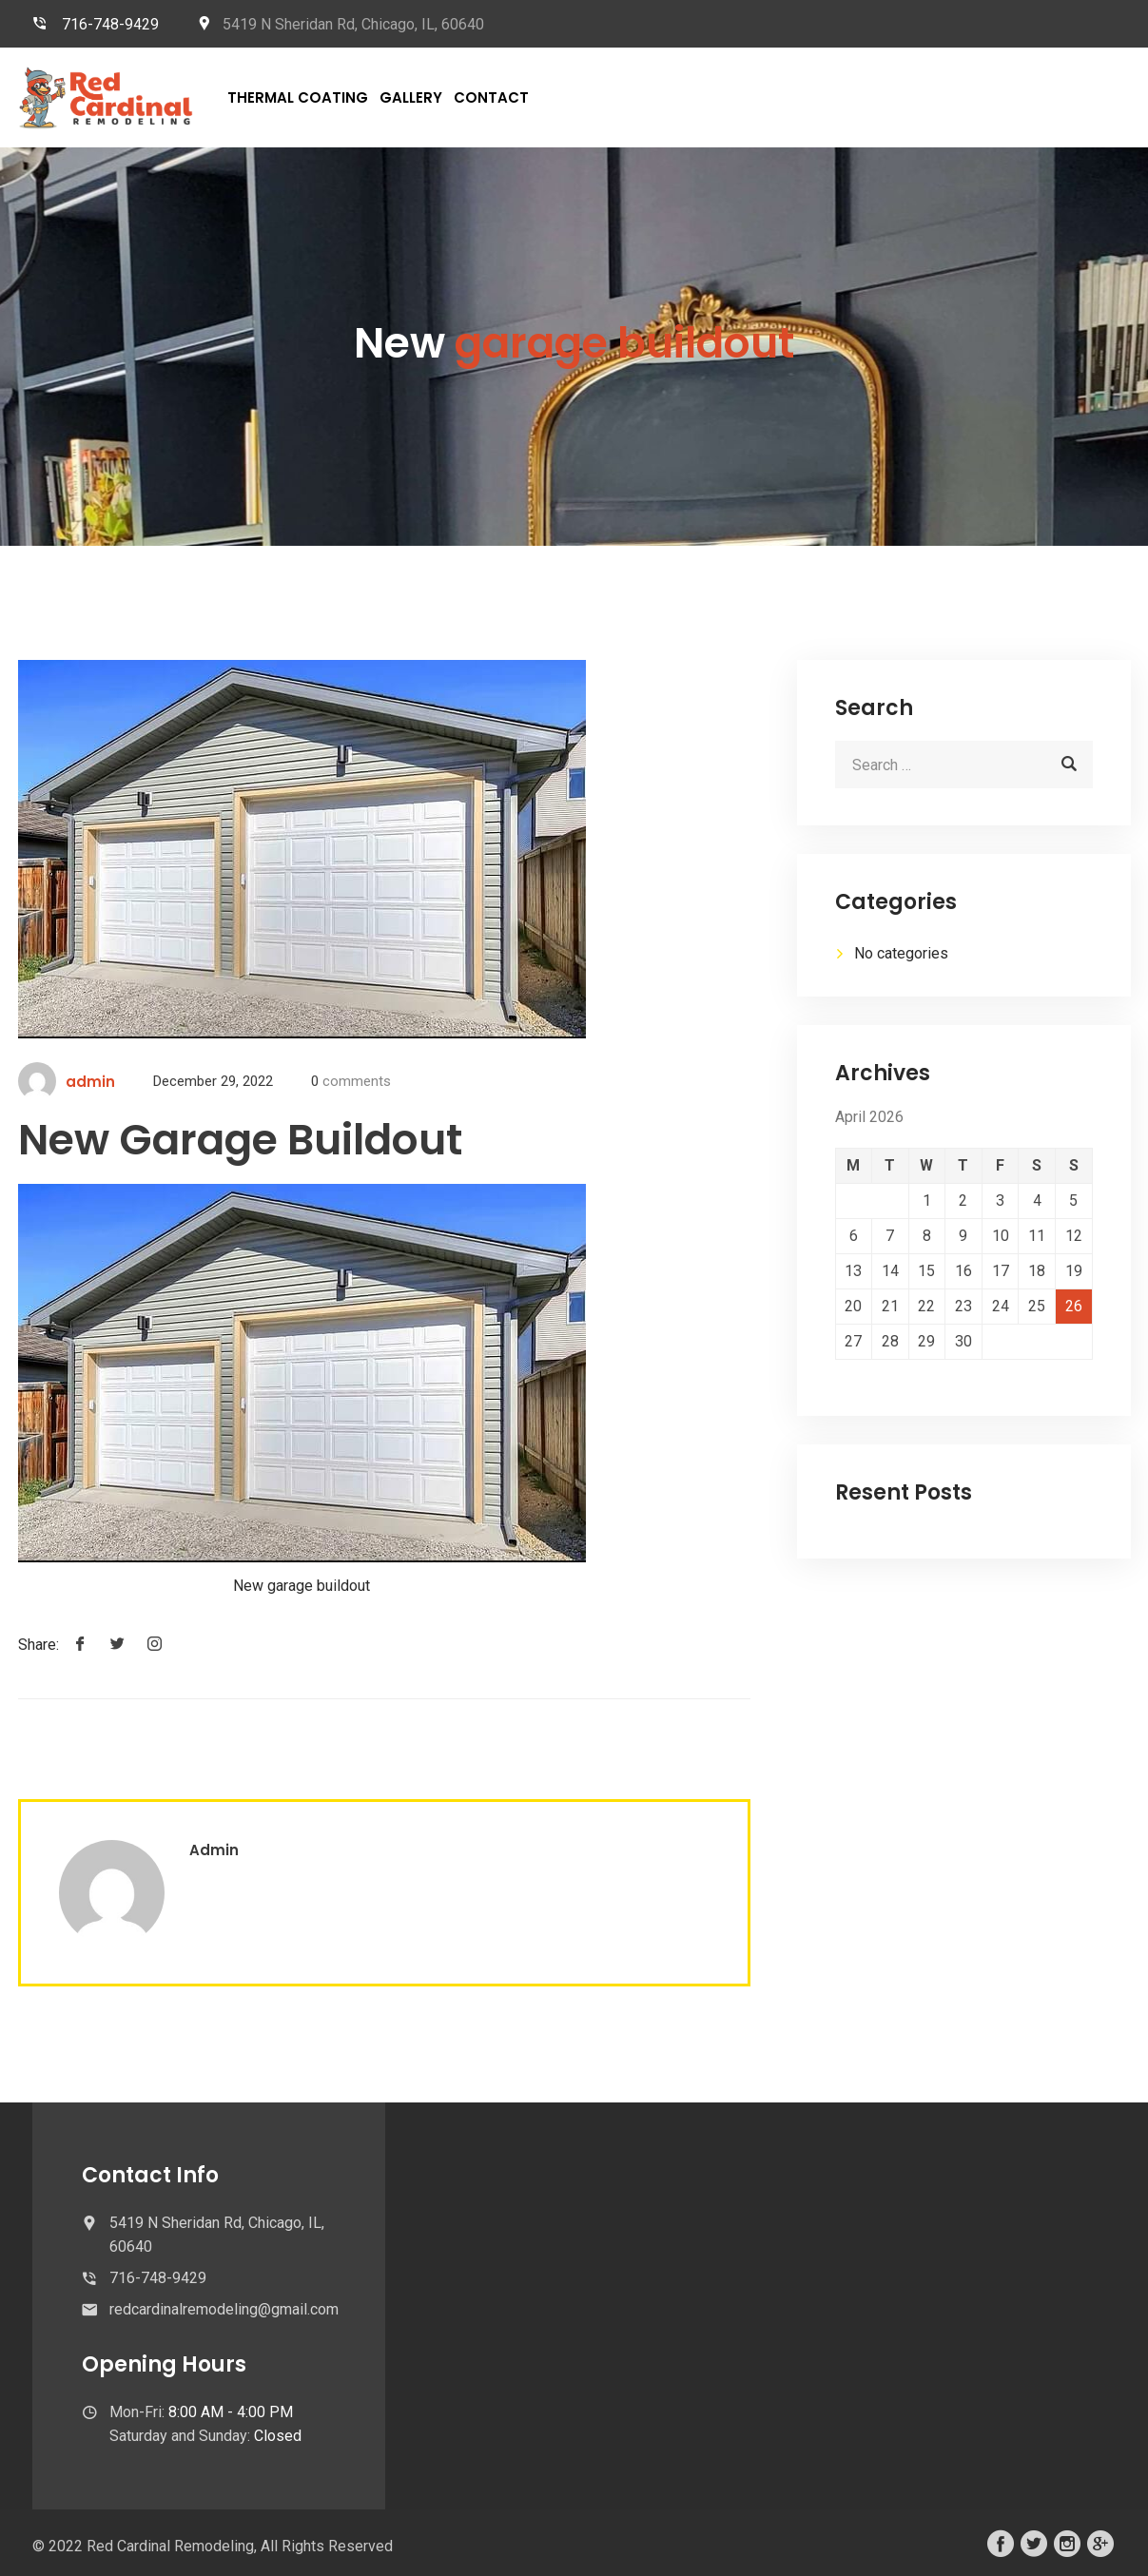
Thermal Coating (297, 97)
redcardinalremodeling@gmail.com (224, 2309)
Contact (491, 97)
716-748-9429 (110, 24)
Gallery (410, 97)
